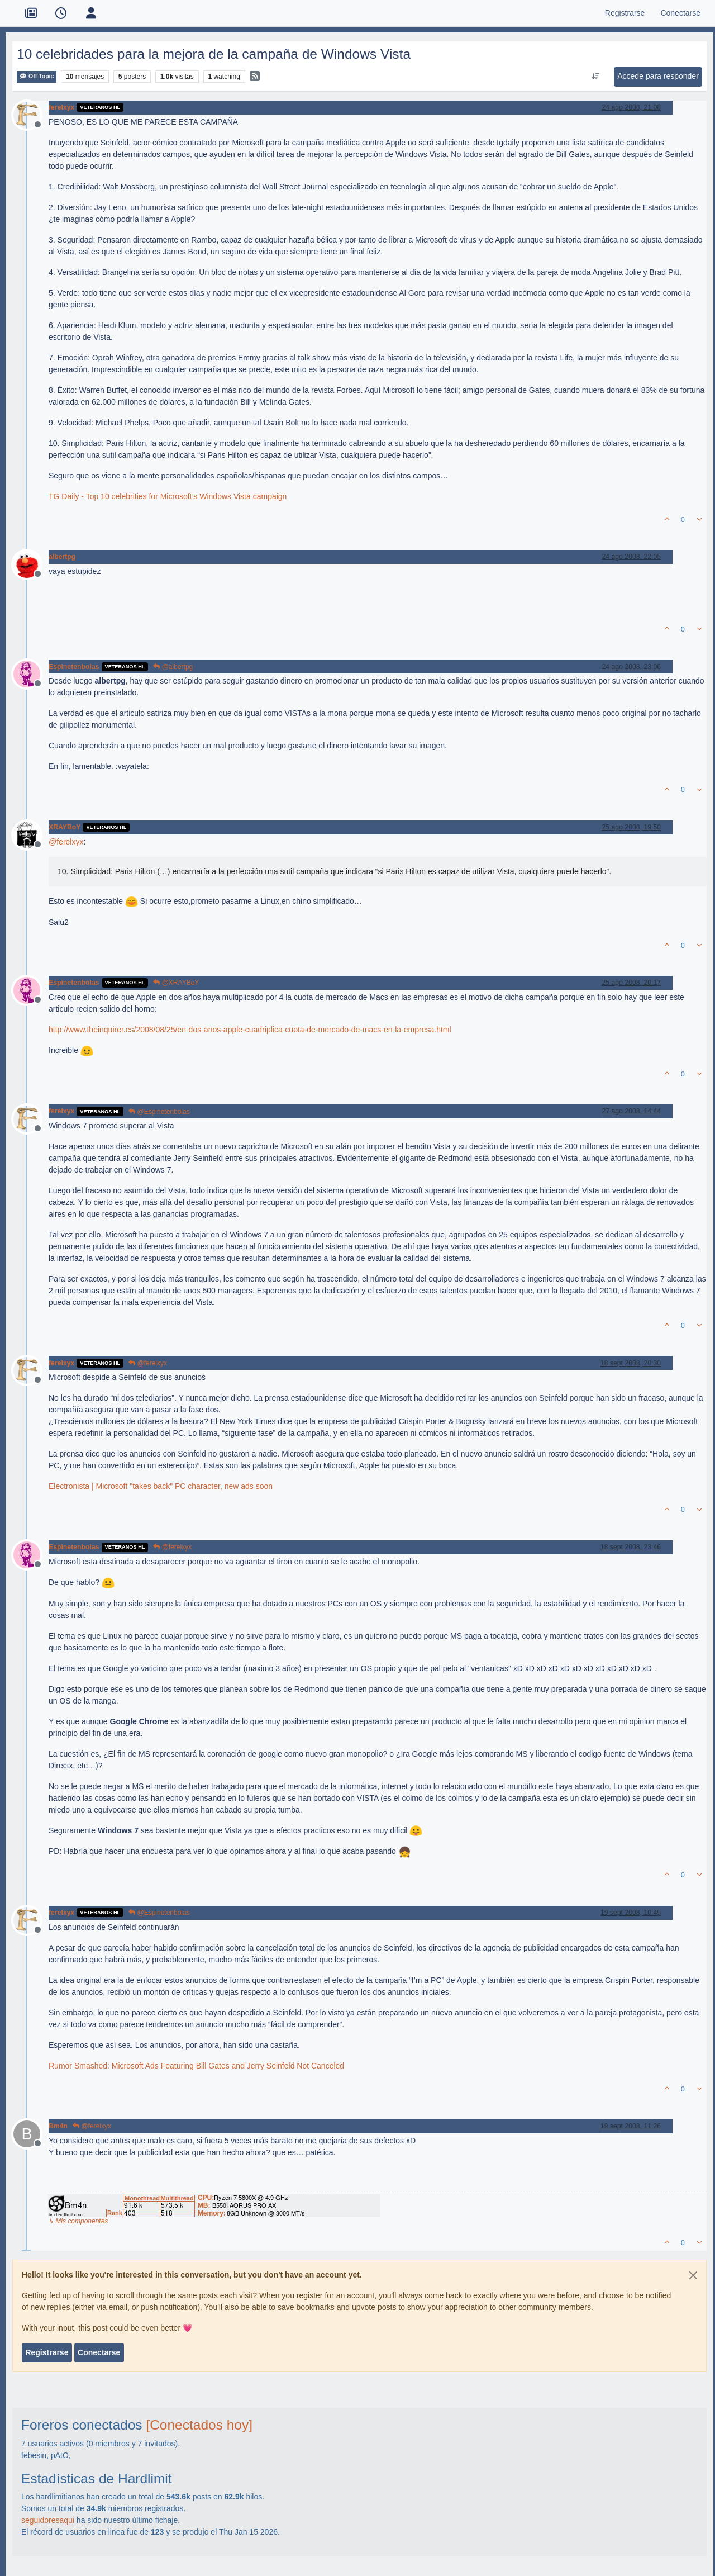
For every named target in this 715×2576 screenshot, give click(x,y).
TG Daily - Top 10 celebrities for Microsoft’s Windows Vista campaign (168, 496)
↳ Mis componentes (78, 2221)
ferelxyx (61, 107)
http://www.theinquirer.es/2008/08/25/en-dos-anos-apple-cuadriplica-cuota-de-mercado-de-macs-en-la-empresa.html (250, 1029)
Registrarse (46, 2352)
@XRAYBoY (176, 982)
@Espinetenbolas (159, 1112)
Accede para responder (658, 76)
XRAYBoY (64, 827)
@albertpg (173, 667)
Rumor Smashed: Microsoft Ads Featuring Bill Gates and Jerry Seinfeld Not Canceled (196, 2065)
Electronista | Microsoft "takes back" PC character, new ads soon (161, 1486)
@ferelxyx (147, 1363)
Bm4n (58, 2126)
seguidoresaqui (47, 2520)
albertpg (62, 557)
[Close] (693, 2275)
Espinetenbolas (74, 667)
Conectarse (99, 2352)
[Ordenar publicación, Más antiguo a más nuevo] (596, 76)
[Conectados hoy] (199, 2424)
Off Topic (37, 76)
